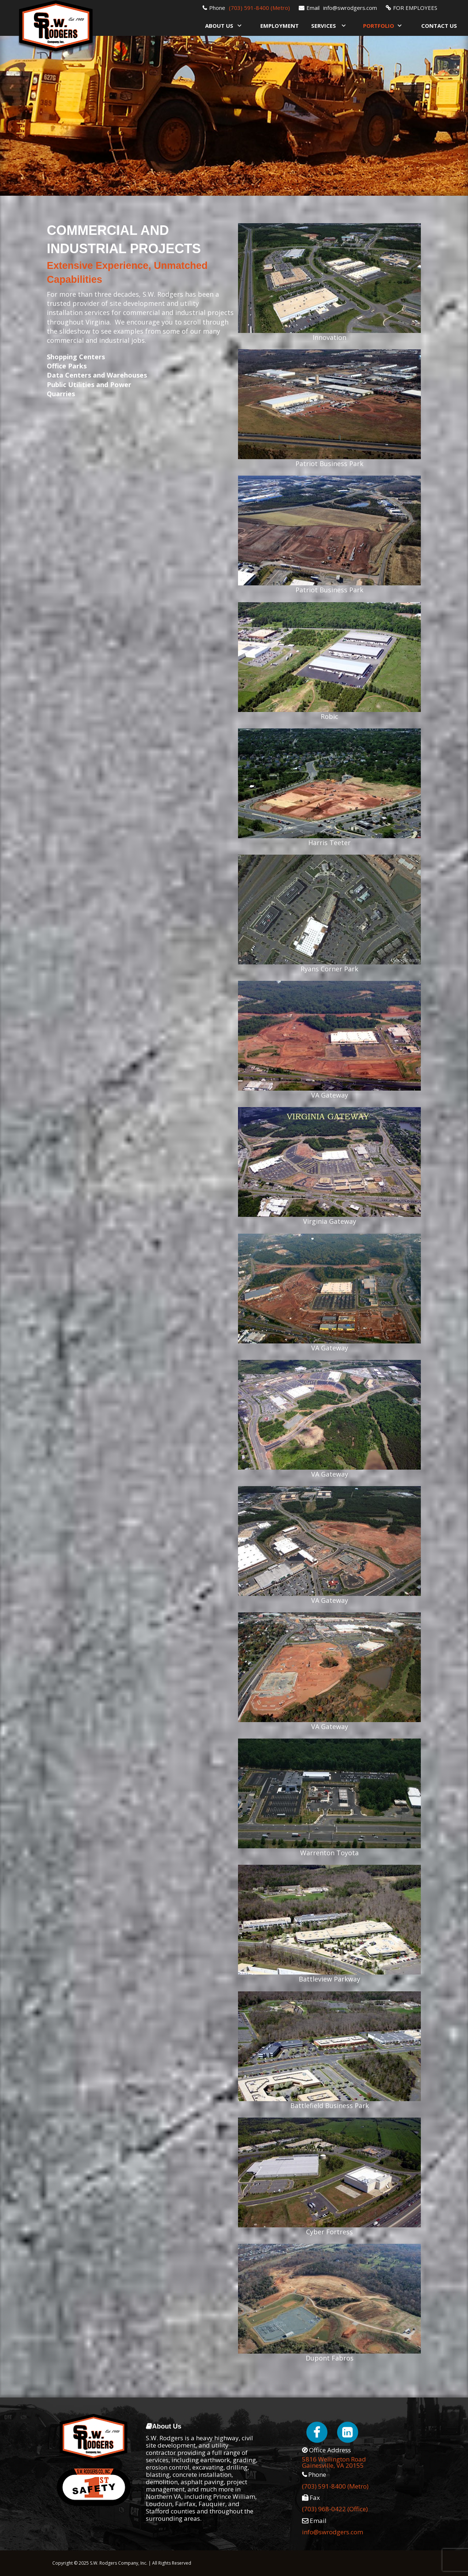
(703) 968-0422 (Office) (335, 2509)
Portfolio (378, 25)
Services (323, 25)
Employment (279, 25)
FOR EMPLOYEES (415, 7)
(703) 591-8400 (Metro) (259, 7)
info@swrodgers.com (350, 7)
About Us (219, 25)
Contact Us (439, 25)
